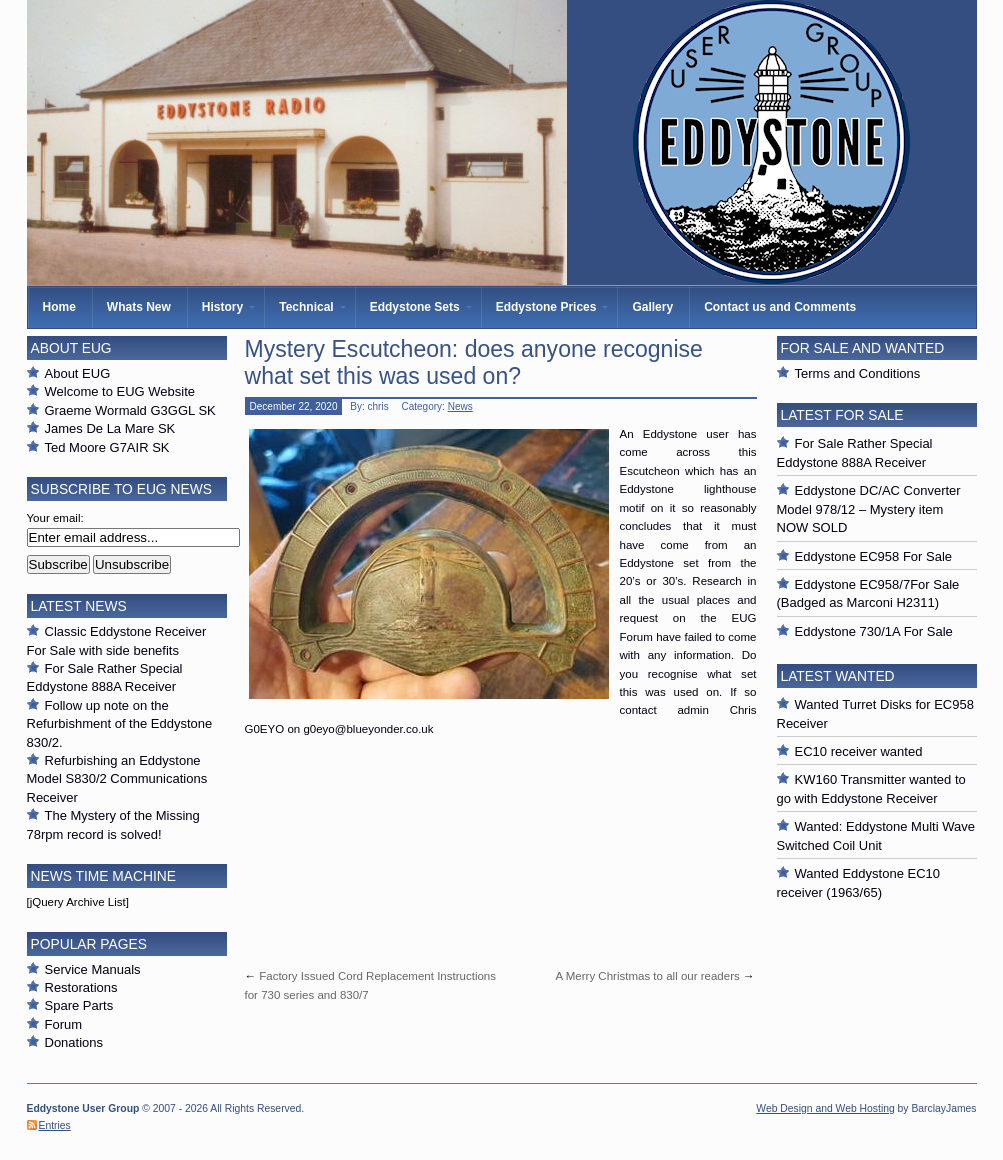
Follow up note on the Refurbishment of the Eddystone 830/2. (120, 724)
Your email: (55, 518)
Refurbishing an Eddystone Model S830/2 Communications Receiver (117, 779)
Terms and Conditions (858, 373)
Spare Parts (79, 1005)
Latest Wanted (838, 676)
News (460, 406)
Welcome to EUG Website (120, 391)
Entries (55, 1125)
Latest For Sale (842, 415)
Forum (64, 1024)
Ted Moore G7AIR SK (107, 447)
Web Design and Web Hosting (825, 1108)
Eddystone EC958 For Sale (874, 556)
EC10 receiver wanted (859, 751)
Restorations (81, 987)
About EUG (78, 373)
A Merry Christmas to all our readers (647, 976)
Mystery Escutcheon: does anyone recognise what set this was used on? (474, 362)
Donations (74, 1042)
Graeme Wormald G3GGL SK (130, 410)
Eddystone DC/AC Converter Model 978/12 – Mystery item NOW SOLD (869, 509)
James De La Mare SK (110, 428)
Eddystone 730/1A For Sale (874, 631)
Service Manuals (93, 969)
